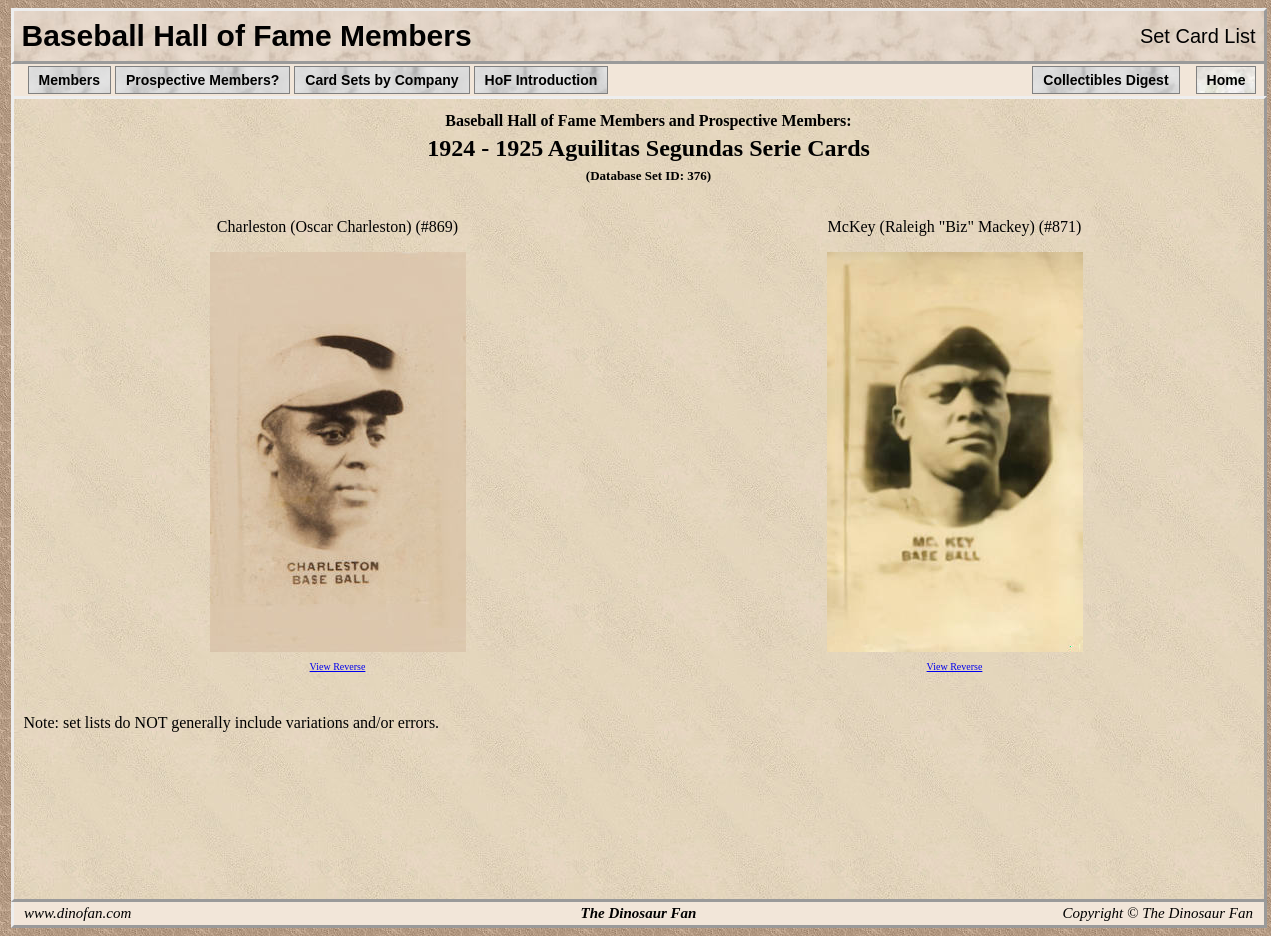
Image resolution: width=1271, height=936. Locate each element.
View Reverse (338, 666)
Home (1226, 80)
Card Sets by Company (381, 80)
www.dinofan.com (77, 913)
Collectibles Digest (1105, 80)
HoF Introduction (541, 80)
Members (69, 80)
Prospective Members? (202, 80)
